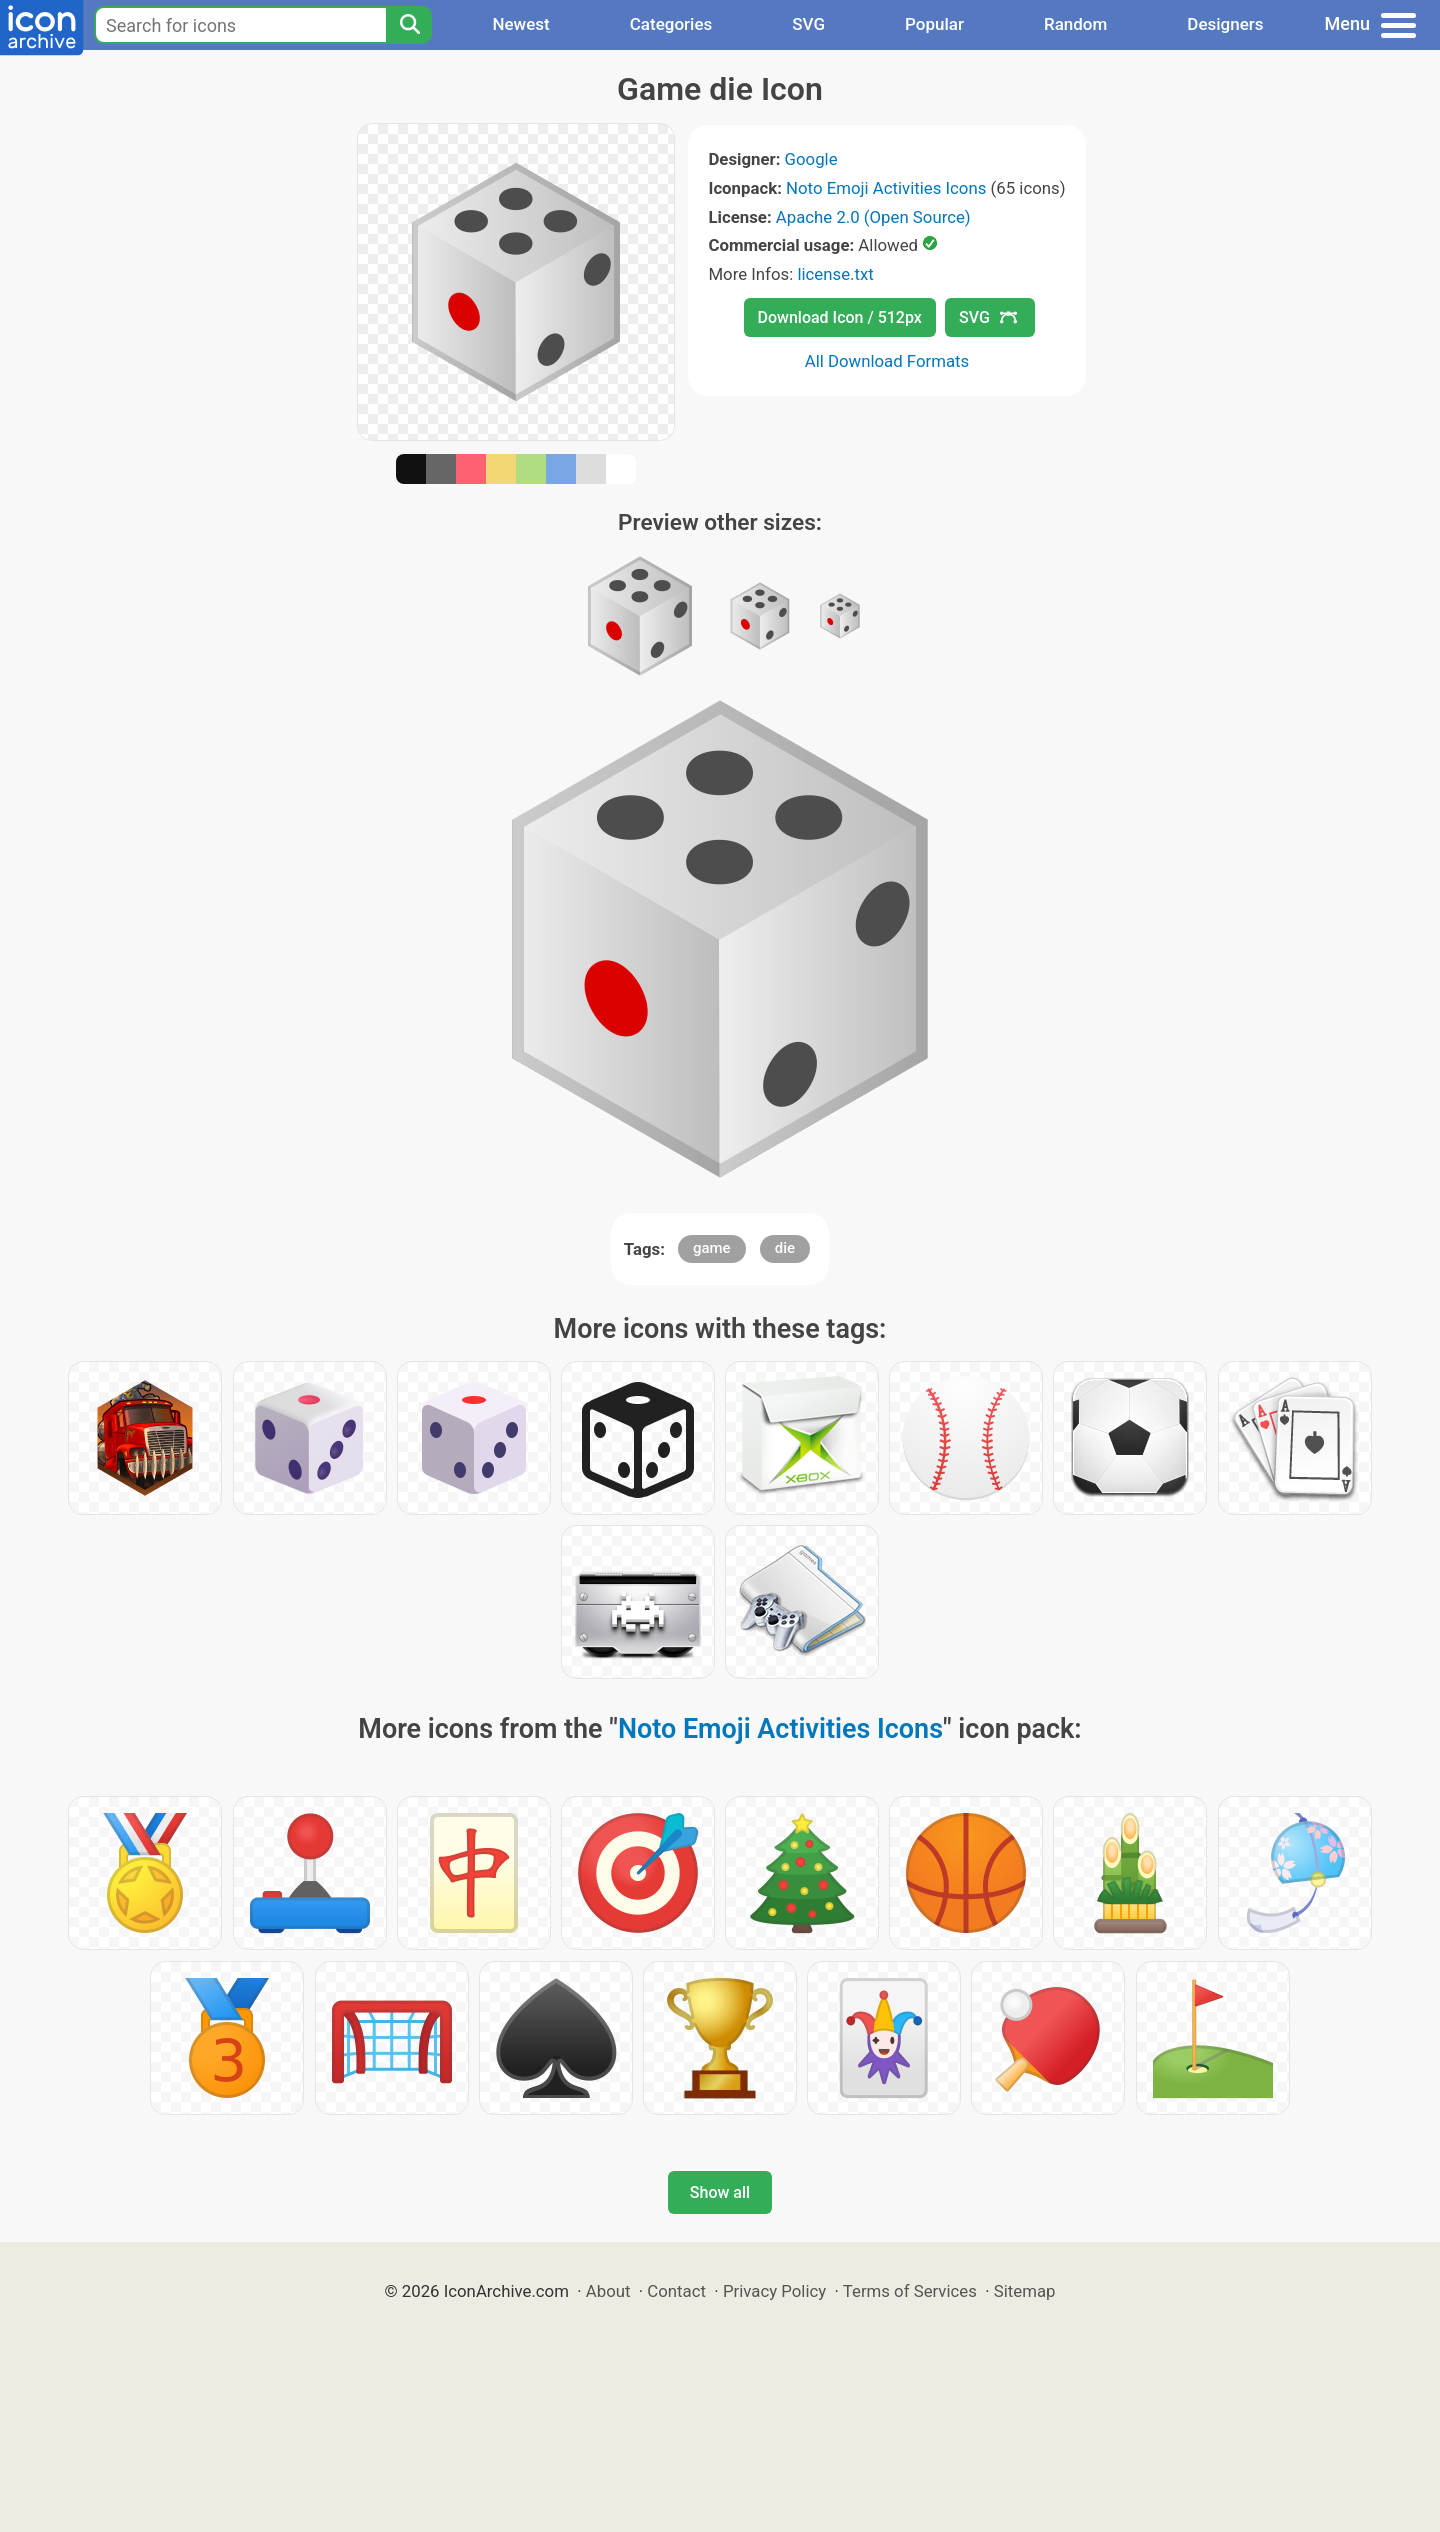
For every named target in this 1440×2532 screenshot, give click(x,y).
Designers (1225, 24)
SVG (808, 24)
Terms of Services (910, 2291)
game (712, 1248)
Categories (671, 24)
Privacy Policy (774, 2291)
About (608, 2291)
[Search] (409, 25)
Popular (934, 24)
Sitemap (1025, 2291)
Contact (676, 2291)
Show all (720, 2192)
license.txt (835, 274)
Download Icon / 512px (840, 317)
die (785, 1248)
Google (811, 159)
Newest (520, 24)
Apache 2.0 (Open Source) (873, 217)
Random (1075, 24)
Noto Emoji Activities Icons (886, 188)
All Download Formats (887, 361)
